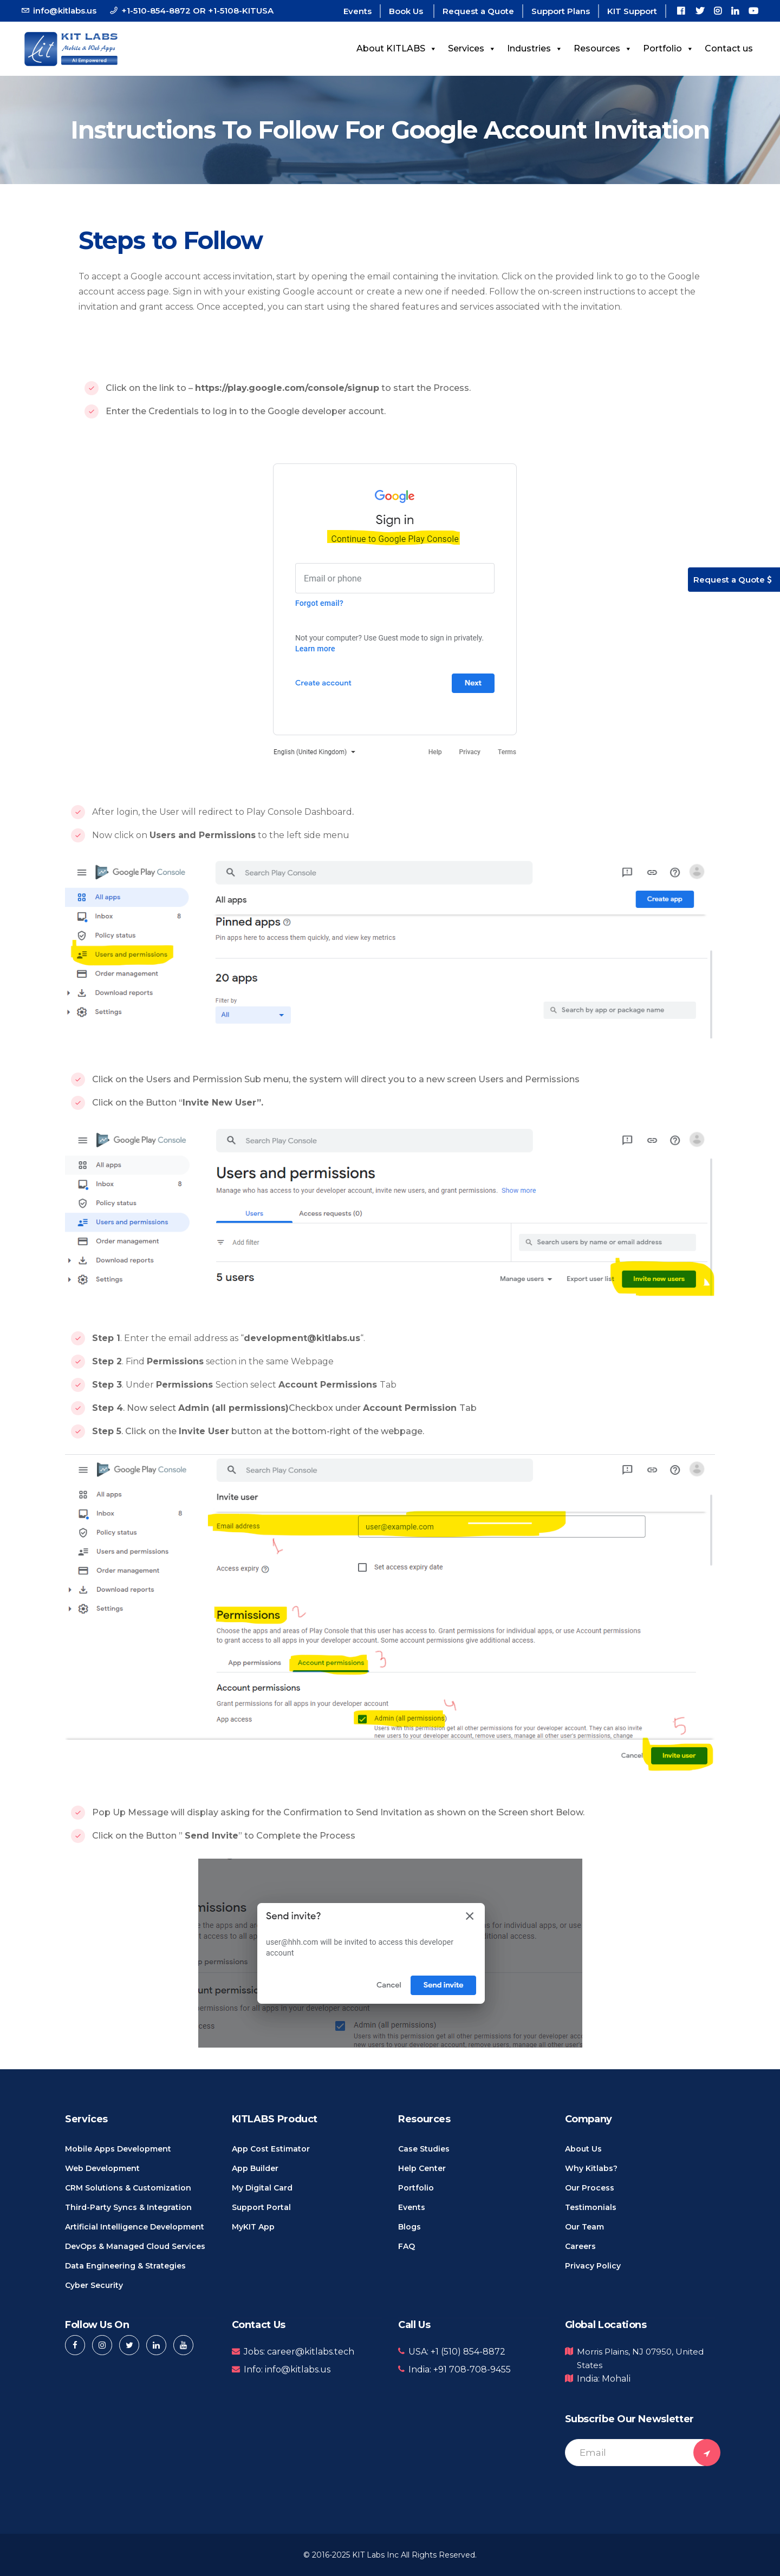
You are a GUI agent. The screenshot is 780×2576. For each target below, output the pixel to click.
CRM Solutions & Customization (128, 2188)
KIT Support (632, 11)
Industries (535, 48)
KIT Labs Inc (375, 2555)
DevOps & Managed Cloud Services (135, 2246)
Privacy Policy (593, 2266)
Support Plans (560, 11)
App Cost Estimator (271, 2149)
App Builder (255, 2168)
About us (583, 2149)
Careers (580, 2246)
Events (357, 11)
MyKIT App (253, 2227)
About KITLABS (396, 48)
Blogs (409, 2227)
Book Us (407, 11)
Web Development (102, 2168)
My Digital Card (262, 2188)
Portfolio (668, 48)
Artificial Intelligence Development (134, 2227)
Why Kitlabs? (591, 2168)
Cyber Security (94, 2285)
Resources (603, 48)
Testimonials (590, 2207)
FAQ (406, 2246)
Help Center (422, 2168)
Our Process (589, 2188)
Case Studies (424, 2149)
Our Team (584, 2227)
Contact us (729, 48)
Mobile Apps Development (118, 2149)
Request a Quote (478, 11)
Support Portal (261, 2207)
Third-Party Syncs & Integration (128, 2207)
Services (472, 48)
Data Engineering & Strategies (125, 2266)
